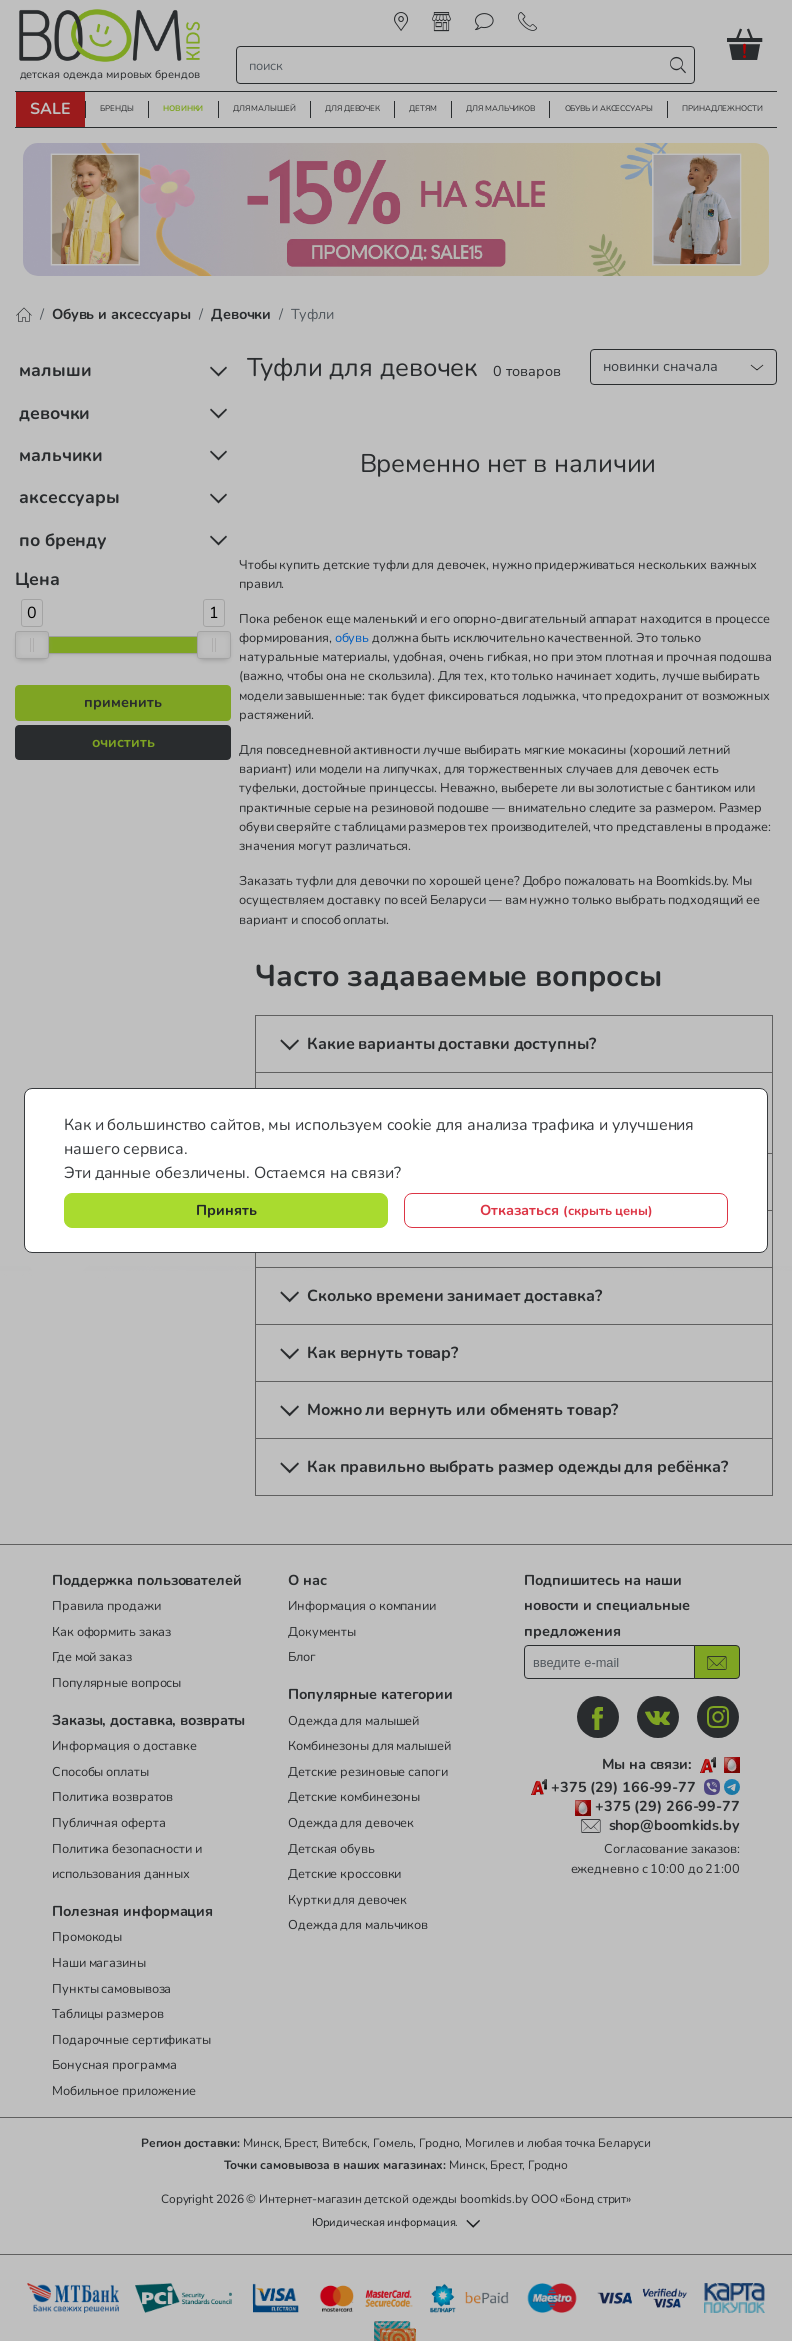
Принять (226, 1210)
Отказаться (566, 1210)
